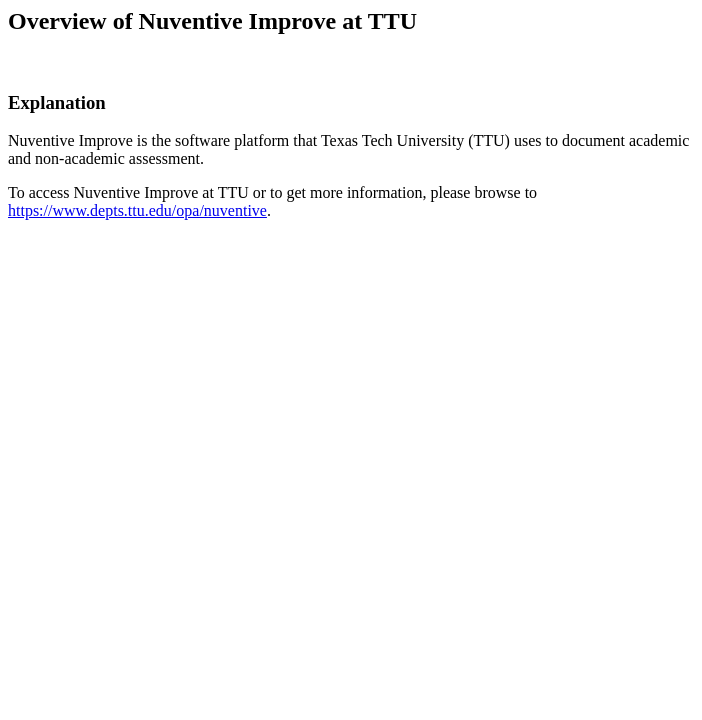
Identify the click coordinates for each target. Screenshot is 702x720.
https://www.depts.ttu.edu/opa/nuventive (137, 210)
